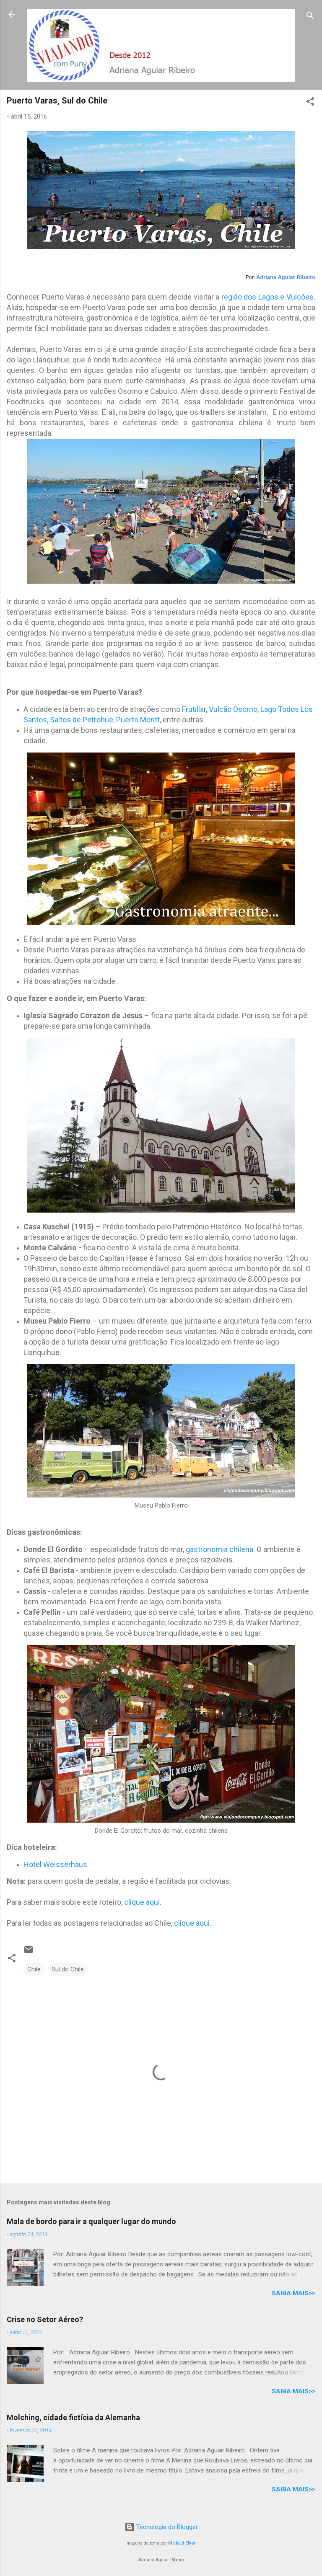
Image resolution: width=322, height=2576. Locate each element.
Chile (34, 1969)
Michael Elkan (182, 2543)
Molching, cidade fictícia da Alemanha (73, 2417)
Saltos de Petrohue (81, 719)
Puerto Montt (138, 719)
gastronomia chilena (218, 1549)
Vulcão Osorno (233, 709)
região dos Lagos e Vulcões (266, 296)
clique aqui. (191, 1923)
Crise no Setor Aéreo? (45, 2319)
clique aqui (142, 1902)
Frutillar (194, 709)
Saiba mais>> (293, 2293)
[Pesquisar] (310, 17)
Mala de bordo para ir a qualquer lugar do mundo (91, 2221)
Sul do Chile (68, 1969)
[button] (310, 102)
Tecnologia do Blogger (161, 2527)
